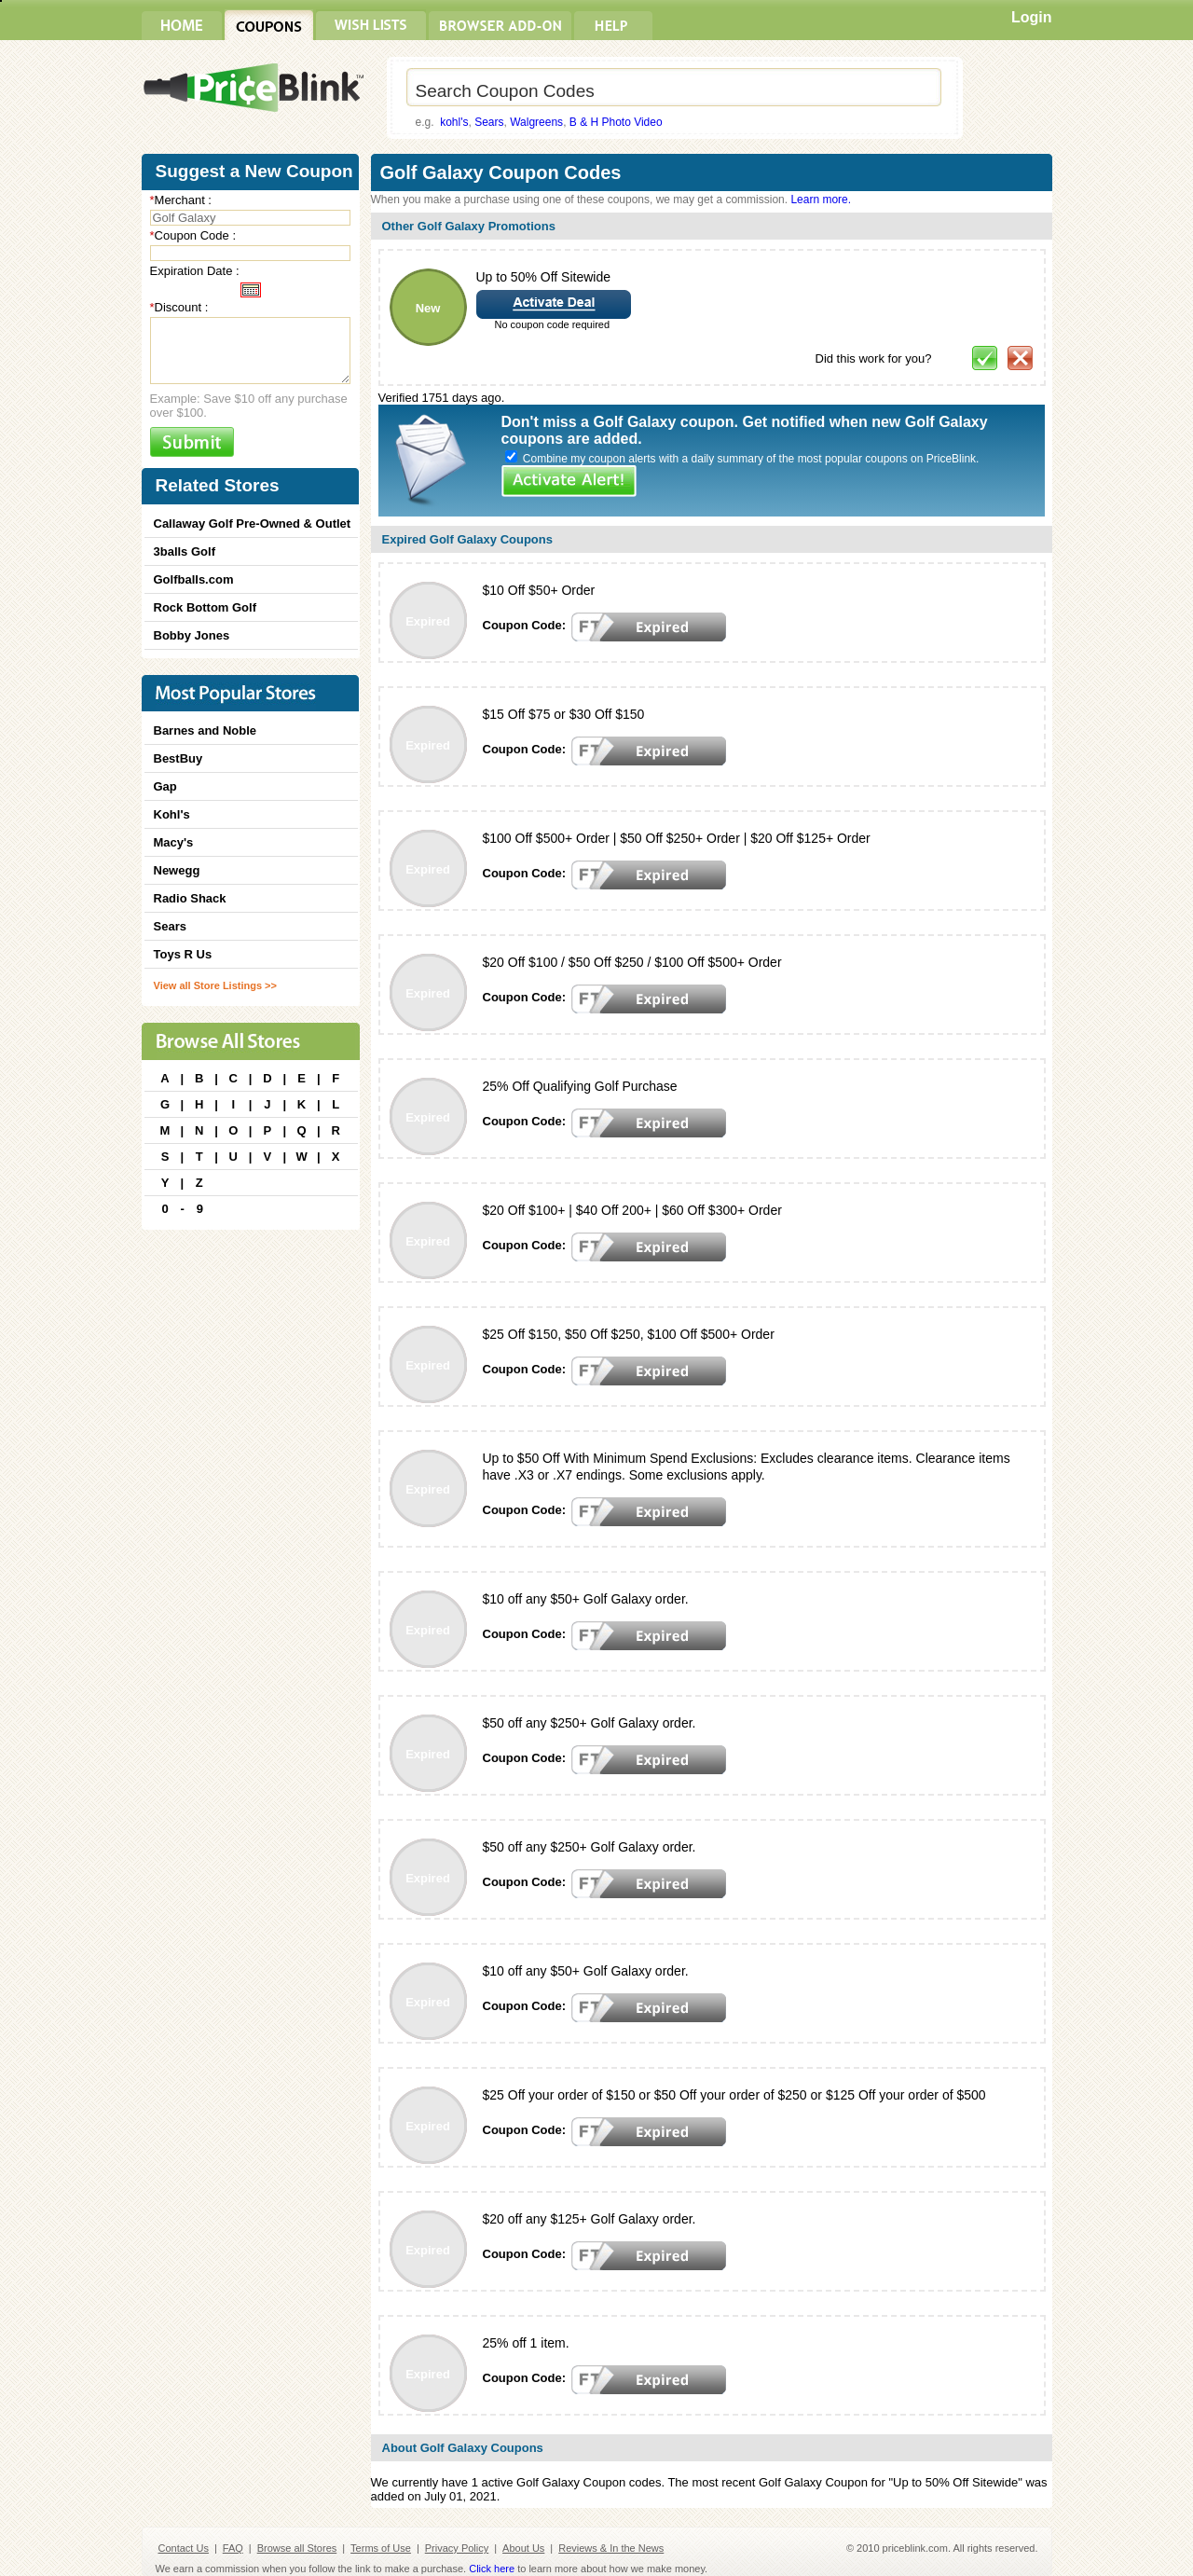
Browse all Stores (297, 2548)
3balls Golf (184, 551)
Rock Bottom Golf (205, 607)
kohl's (454, 122)
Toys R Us (183, 954)
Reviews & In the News (611, 2548)
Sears (488, 122)
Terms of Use (380, 2548)
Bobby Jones (192, 635)
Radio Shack (190, 898)
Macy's (174, 842)
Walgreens (536, 122)
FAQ (233, 2548)
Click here (491, 2568)
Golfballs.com (194, 579)
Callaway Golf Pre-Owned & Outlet (252, 523)
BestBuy (178, 758)
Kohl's (172, 814)
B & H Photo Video (616, 122)
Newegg (177, 870)
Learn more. (820, 199)
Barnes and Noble (205, 730)
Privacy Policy (456, 2548)
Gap (165, 786)
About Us (523, 2548)
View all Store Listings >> (215, 985)
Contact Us (183, 2548)
